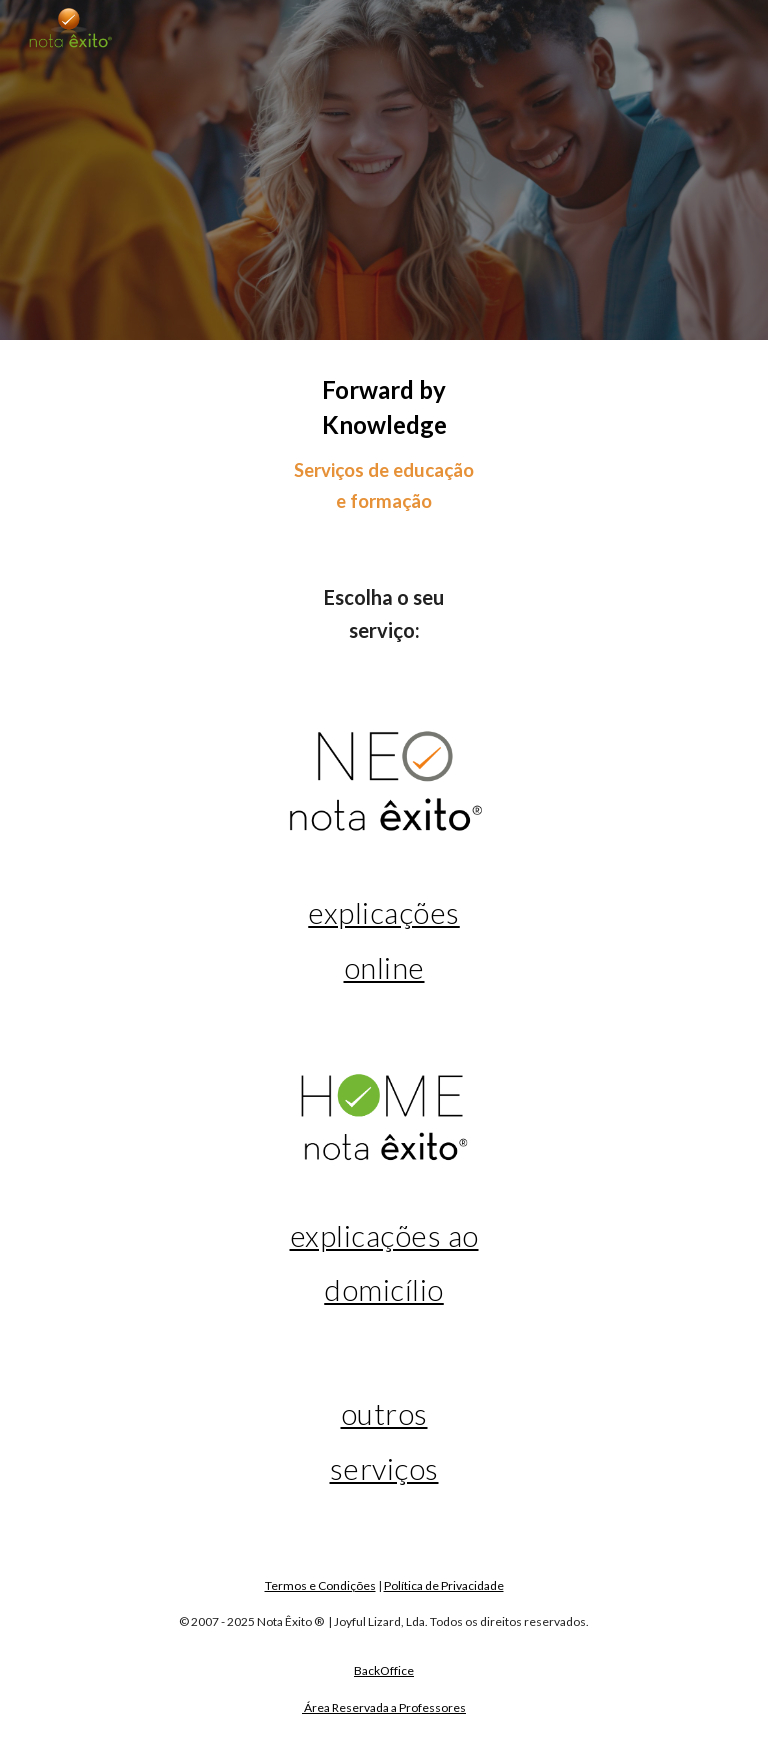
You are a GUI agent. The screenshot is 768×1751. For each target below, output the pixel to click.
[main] (383, 444)
